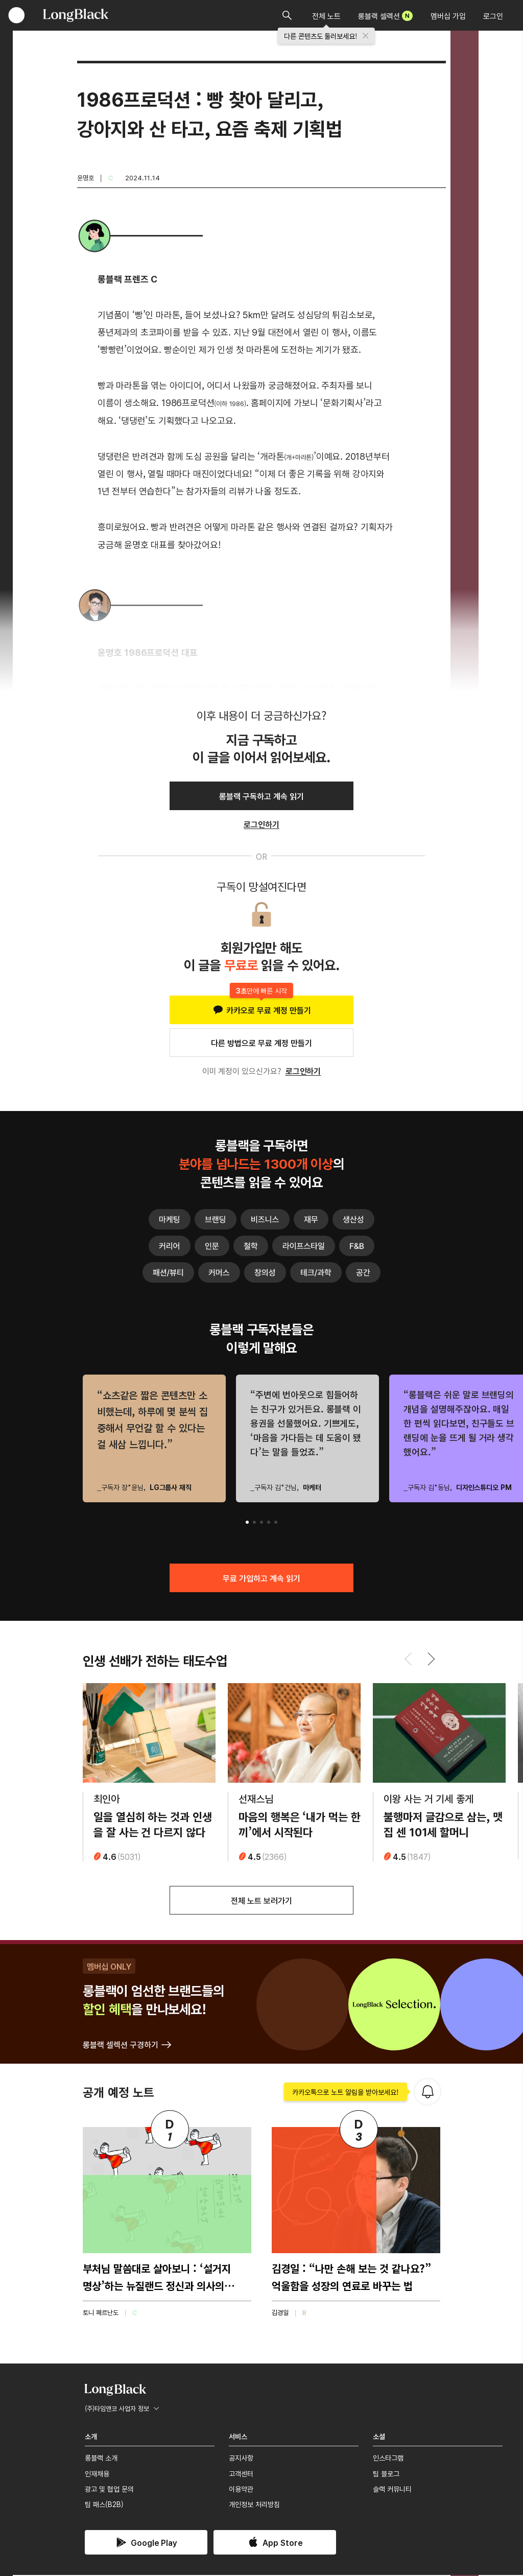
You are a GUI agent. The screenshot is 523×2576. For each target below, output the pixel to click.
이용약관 (241, 2490)
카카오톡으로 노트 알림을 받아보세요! (345, 2093)
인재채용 (97, 2474)
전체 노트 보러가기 (261, 1901)
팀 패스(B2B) (104, 2505)
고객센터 (241, 2474)
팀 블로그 (386, 2474)
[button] (247, 1522)
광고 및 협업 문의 (109, 2490)
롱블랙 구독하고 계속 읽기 (261, 796)
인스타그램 (388, 2459)
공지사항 (241, 2459)
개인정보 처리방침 (254, 2505)
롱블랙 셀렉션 (385, 15)
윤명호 (85, 177)
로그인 (493, 15)
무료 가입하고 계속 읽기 (261, 1578)
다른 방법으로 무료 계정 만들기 (261, 1042)
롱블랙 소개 (101, 2459)
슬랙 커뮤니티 (392, 2490)
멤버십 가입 (448, 15)
